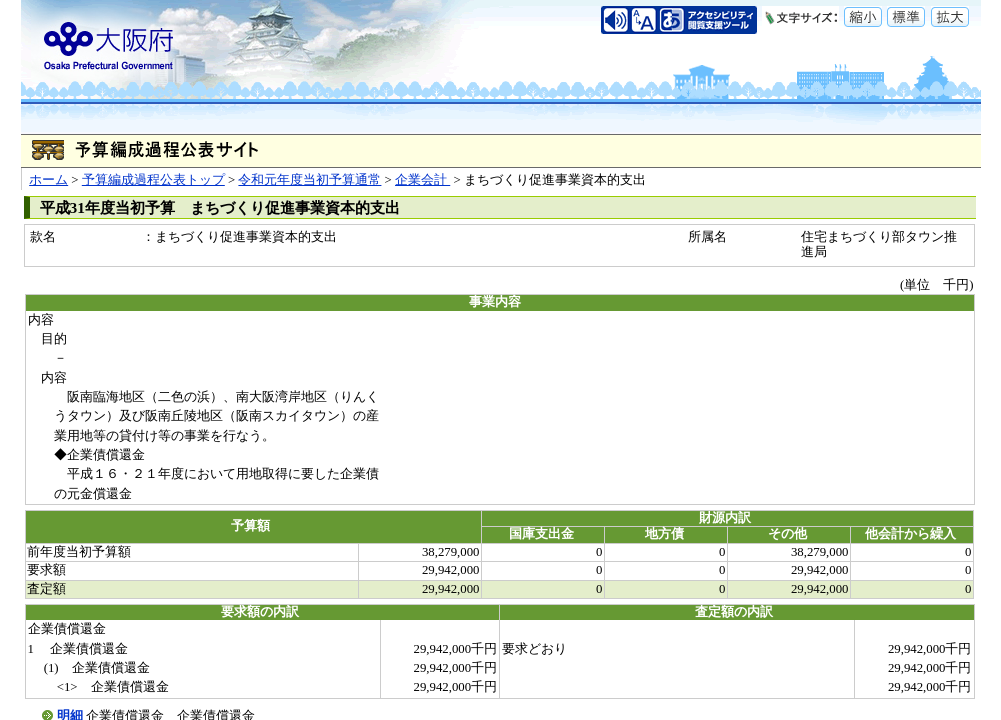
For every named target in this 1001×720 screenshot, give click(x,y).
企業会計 (422, 180)
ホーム (48, 180)
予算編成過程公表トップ (153, 180)
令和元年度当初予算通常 (309, 180)
